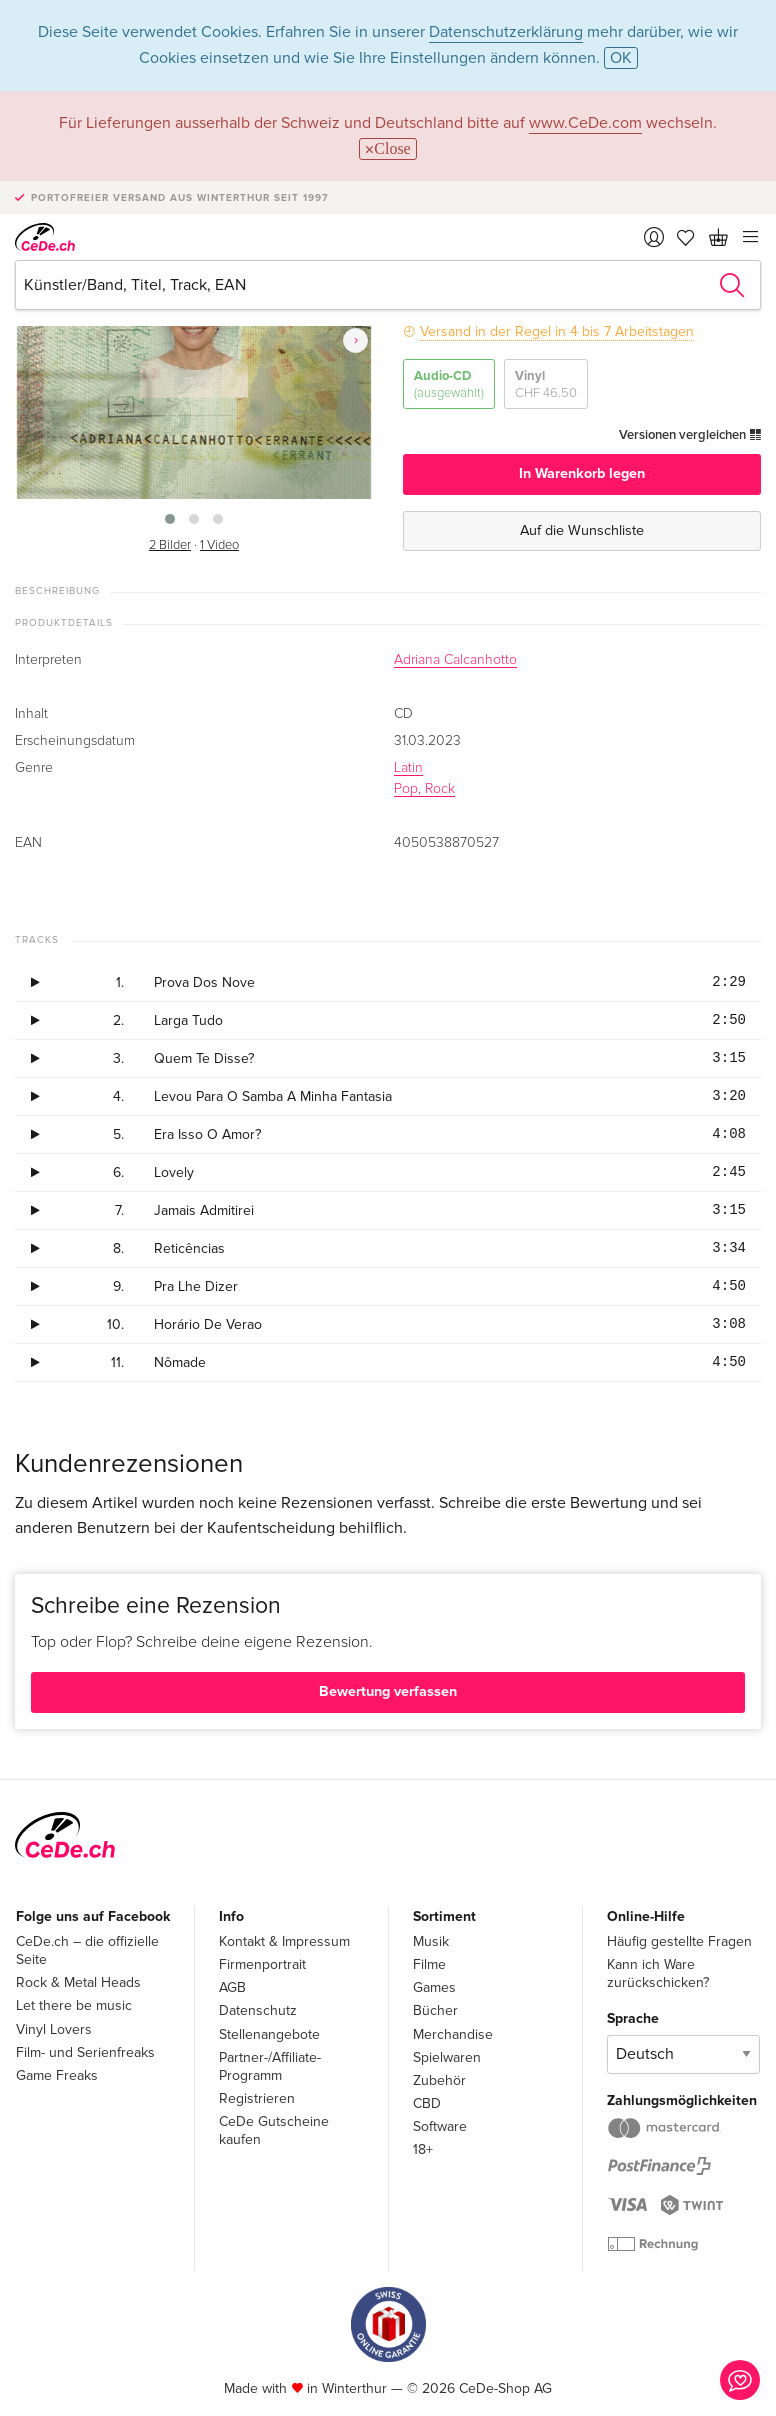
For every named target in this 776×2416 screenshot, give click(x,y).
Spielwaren (447, 2057)
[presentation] (355, 340)
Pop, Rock (424, 789)
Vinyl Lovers (54, 2029)
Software (440, 2126)
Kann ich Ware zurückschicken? (658, 1973)
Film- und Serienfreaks (85, 2052)
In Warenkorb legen (582, 473)
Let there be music (74, 2005)
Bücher (435, 2010)
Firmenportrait (262, 1964)
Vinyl (546, 384)
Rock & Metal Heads (78, 1982)
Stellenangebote (269, 2034)
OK (621, 58)
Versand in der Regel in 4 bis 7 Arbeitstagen (557, 331)
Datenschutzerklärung (506, 32)
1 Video (219, 545)
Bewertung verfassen (388, 1691)
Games (434, 1987)
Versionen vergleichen (690, 435)
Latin (408, 768)
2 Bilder (170, 545)
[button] (170, 519)
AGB (232, 1987)
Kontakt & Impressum (284, 1941)
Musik (431, 1941)
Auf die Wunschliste (582, 530)
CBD (427, 2103)
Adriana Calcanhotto (455, 660)
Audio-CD (449, 384)
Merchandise (453, 2034)
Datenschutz (258, 2010)
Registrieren (257, 2098)
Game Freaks (57, 2075)
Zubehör (439, 2080)
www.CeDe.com (585, 123)
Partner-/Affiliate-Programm (270, 2066)
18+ (423, 2149)
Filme (429, 1964)
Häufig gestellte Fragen (679, 1941)
